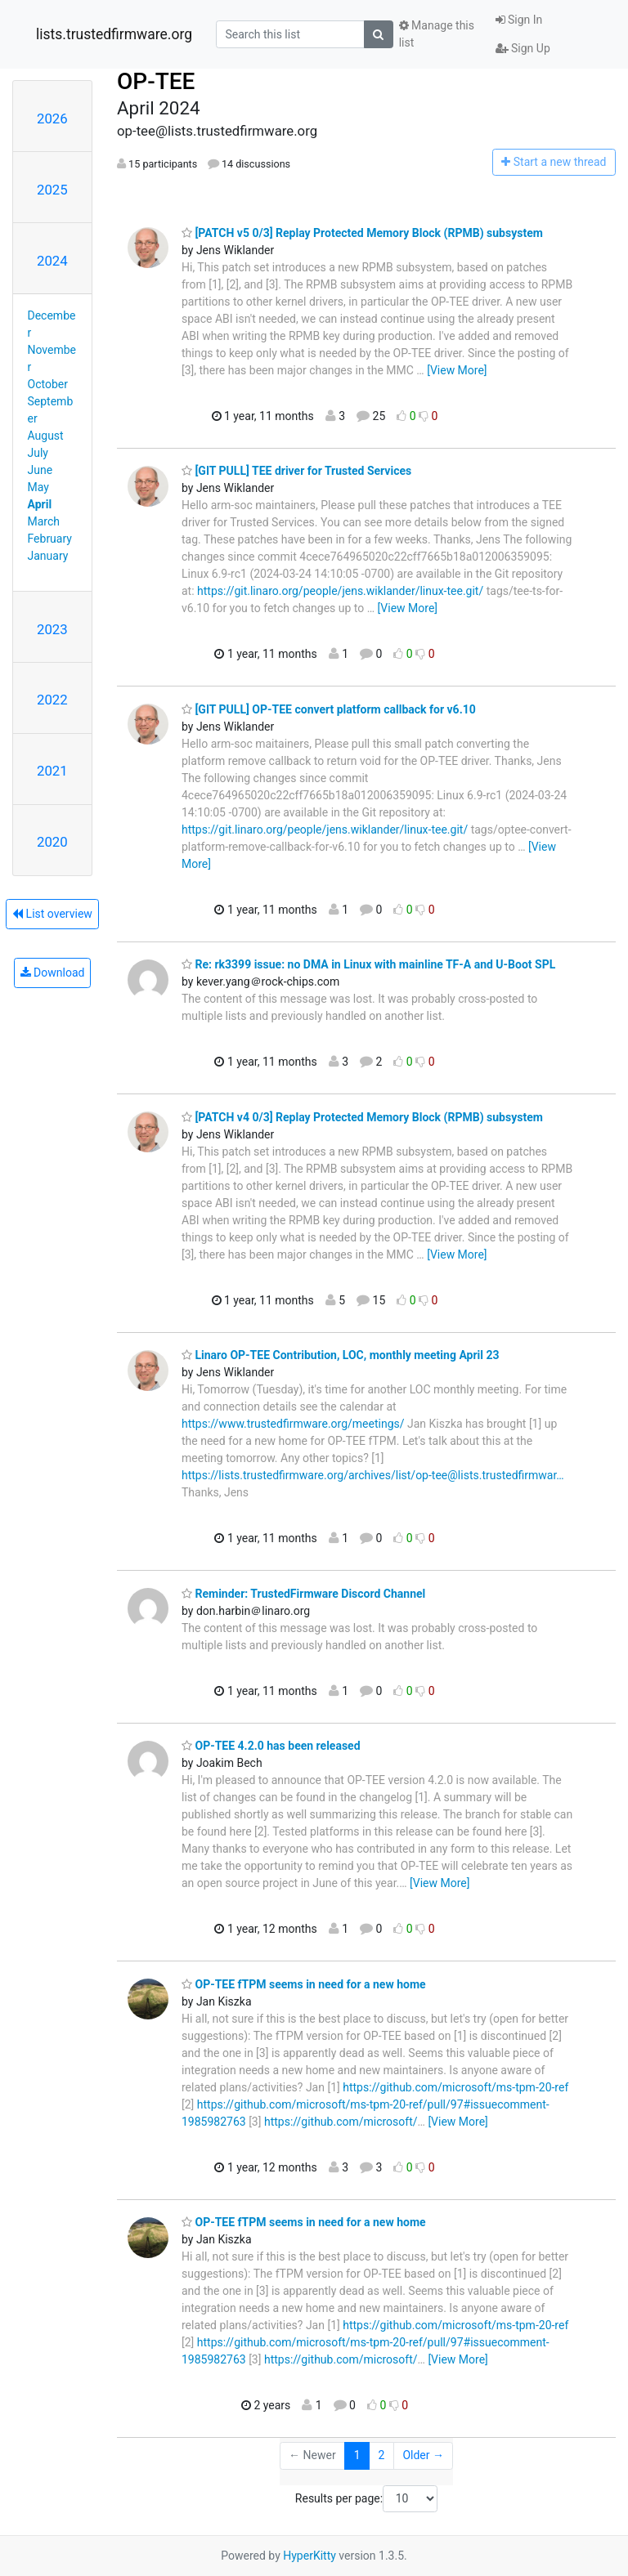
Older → (423, 2455)
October (48, 384)
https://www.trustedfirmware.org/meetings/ (293, 1423)
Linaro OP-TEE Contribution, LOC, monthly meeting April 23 (341, 1355)
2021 (52, 771)
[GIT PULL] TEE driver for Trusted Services (296, 470)
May (38, 487)
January (48, 555)
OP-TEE (156, 81)
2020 (52, 842)
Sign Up (523, 48)
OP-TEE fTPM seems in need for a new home (304, 1984)
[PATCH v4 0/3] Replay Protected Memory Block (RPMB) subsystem (362, 1117)
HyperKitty (309, 2555)
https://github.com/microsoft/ (341, 2121)
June (40, 469)
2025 (52, 189)
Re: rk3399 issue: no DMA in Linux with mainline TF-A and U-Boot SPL (368, 964)
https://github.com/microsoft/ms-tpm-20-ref (455, 2087)
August (46, 435)
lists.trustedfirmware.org (114, 34)
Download (52, 972)
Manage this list (436, 34)
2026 (52, 118)
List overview (52, 913)
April (40, 504)
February (50, 538)
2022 (52, 699)
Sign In (519, 19)
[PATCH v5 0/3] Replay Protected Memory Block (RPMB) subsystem (362, 232)
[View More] (457, 370)
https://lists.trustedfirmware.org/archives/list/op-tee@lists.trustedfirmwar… (373, 1475)
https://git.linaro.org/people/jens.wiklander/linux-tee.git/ (340, 590)
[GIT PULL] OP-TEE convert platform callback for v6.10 (329, 709)
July (38, 452)
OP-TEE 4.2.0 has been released (271, 1745)
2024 (52, 261)
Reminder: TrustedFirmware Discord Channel (303, 1593)
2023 (52, 629)
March (44, 521)
